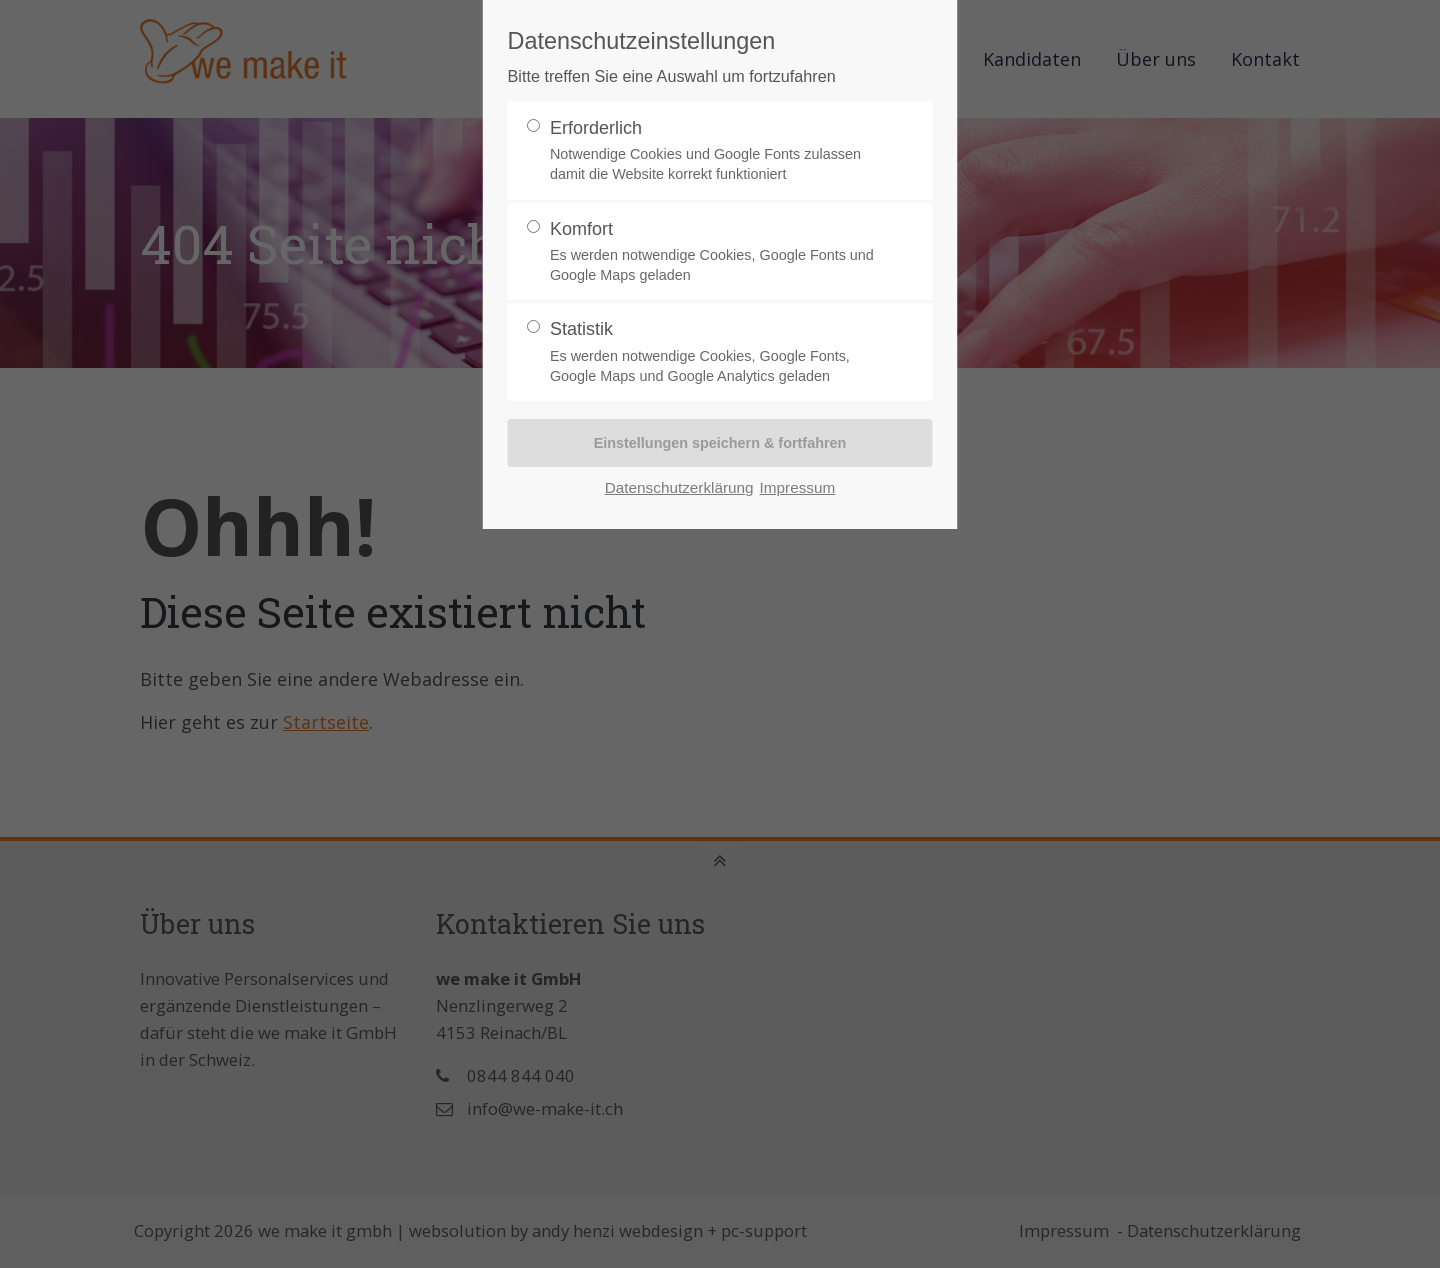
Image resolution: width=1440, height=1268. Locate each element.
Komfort (712, 252)
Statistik (712, 352)
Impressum (798, 487)
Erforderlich (712, 151)
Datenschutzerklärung (679, 487)
